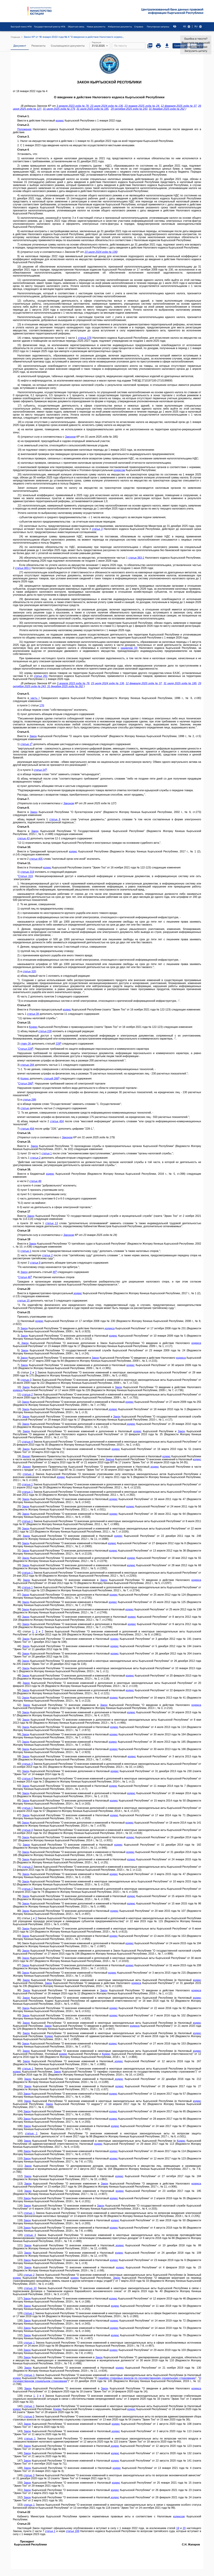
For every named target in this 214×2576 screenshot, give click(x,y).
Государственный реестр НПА (49, 27)
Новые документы (96, 27)
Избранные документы (120, 27)
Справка (138, 27)
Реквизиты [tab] (38, 46)
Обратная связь (76, 27)
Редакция (96, 43)
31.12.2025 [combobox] (98, 46)
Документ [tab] (20, 46)
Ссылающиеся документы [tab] (67, 46)
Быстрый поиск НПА (21, 27)
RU (198, 27)
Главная (15, 37)
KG (186, 27)
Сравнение (180, 46)
